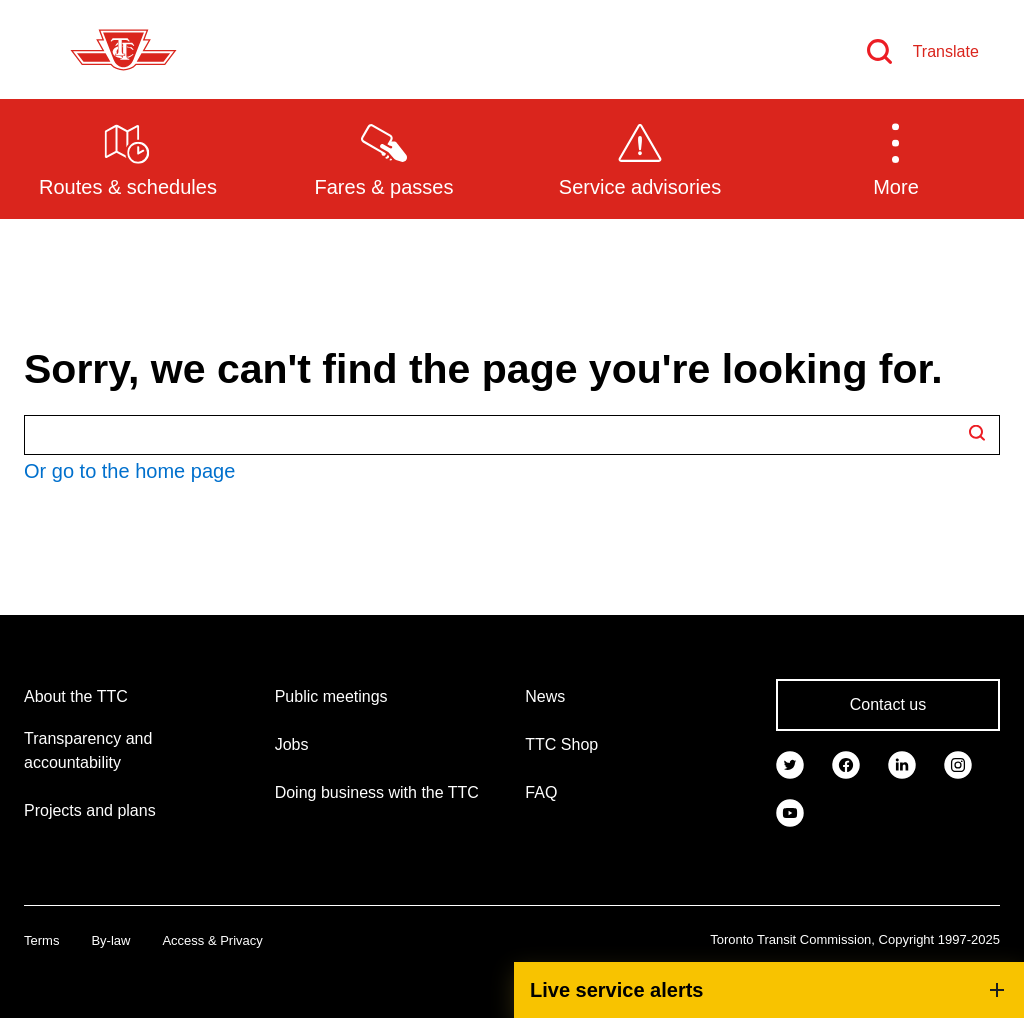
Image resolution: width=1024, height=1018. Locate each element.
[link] (790, 763)
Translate (946, 51)
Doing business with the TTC (377, 792)
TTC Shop (561, 744)
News (545, 696)
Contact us (888, 704)
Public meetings (331, 696)
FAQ (541, 792)
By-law (110, 940)
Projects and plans (90, 810)
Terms (41, 940)
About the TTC (76, 696)
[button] (896, 158)
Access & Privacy (212, 940)
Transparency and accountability (88, 750)
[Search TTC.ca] (512, 435)
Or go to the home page (129, 471)
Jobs (292, 744)
